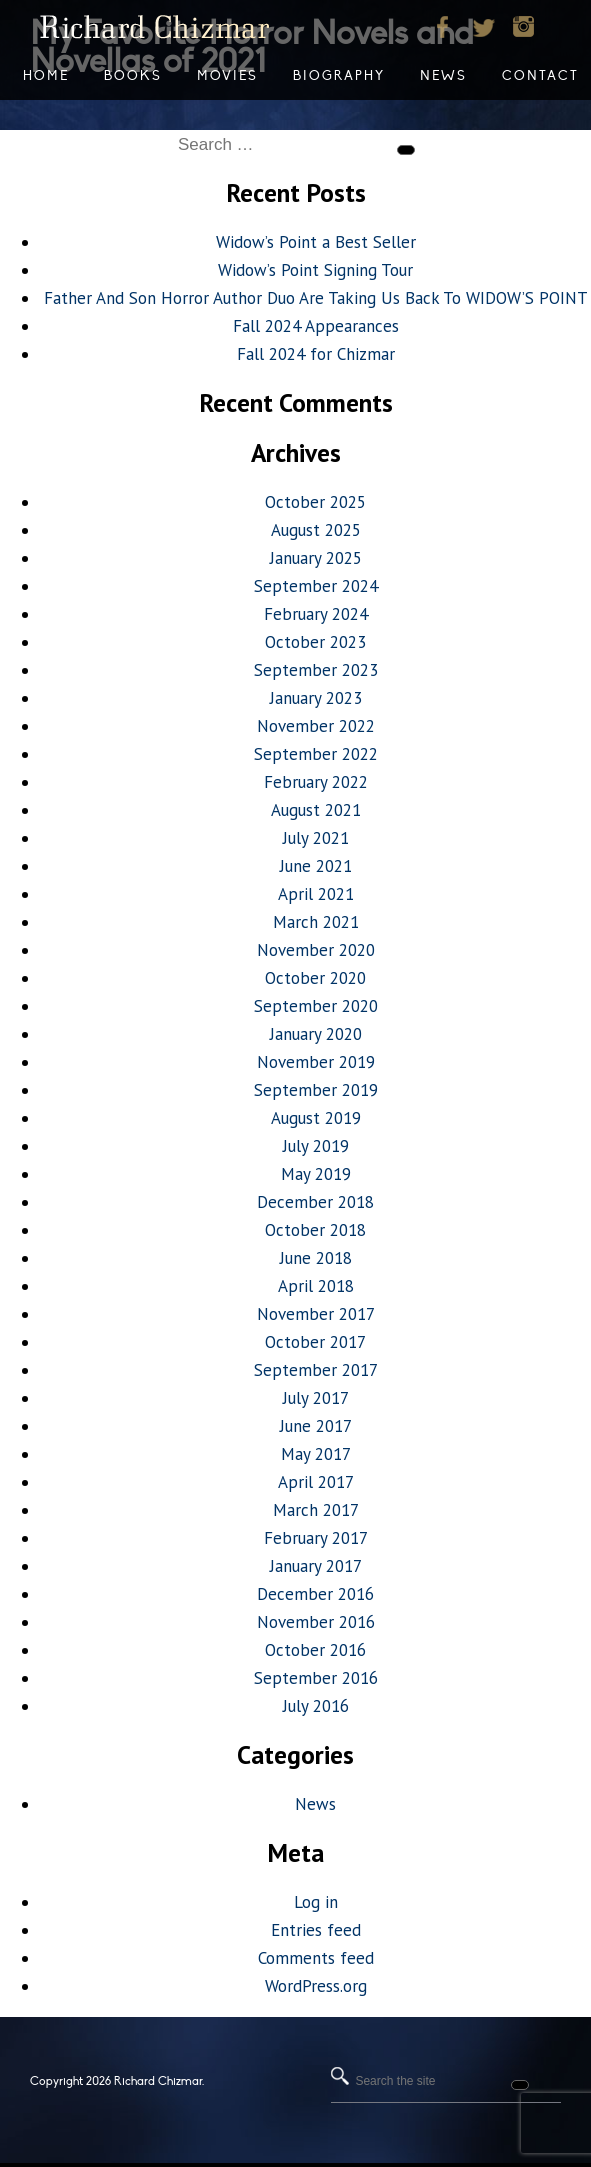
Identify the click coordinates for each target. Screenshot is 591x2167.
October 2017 (315, 1342)
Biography (339, 76)
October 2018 (315, 1230)
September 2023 (316, 670)
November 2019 (316, 1062)
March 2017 (316, 1510)
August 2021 (316, 810)
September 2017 (316, 1370)
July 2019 (316, 1146)
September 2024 (316, 586)
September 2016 (316, 1678)
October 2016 (315, 1650)
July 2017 (316, 1398)
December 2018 (315, 1202)
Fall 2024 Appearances (316, 326)
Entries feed (316, 1930)
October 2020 (315, 978)
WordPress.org (316, 1986)
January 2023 (316, 698)
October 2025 (315, 502)
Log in (316, 1902)
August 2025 (316, 530)
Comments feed (316, 1958)
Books (133, 76)
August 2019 (316, 1118)
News (315, 1804)
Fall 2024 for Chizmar (316, 354)
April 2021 (316, 894)
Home (46, 76)
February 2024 (316, 614)
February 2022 (316, 782)
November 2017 (316, 1314)
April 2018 (316, 1286)
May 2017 (316, 1454)
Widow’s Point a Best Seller (316, 242)
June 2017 (316, 1426)
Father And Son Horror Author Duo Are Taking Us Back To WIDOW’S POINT (316, 298)
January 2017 (316, 1566)
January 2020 (316, 1034)
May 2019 (316, 1174)
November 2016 (316, 1622)
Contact (540, 76)
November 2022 (316, 726)
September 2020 (316, 1006)
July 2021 (316, 838)
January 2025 (316, 558)
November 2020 (316, 950)
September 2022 (316, 754)
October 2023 (315, 642)
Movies (227, 76)
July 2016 (316, 1706)
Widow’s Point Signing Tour (315, 270)
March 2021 (316, 922)
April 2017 (316, 1482)
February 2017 (316, 1538)
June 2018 (316, 1258)
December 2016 (315, 1594)
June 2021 (316, 866)
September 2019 (316, 1090)
